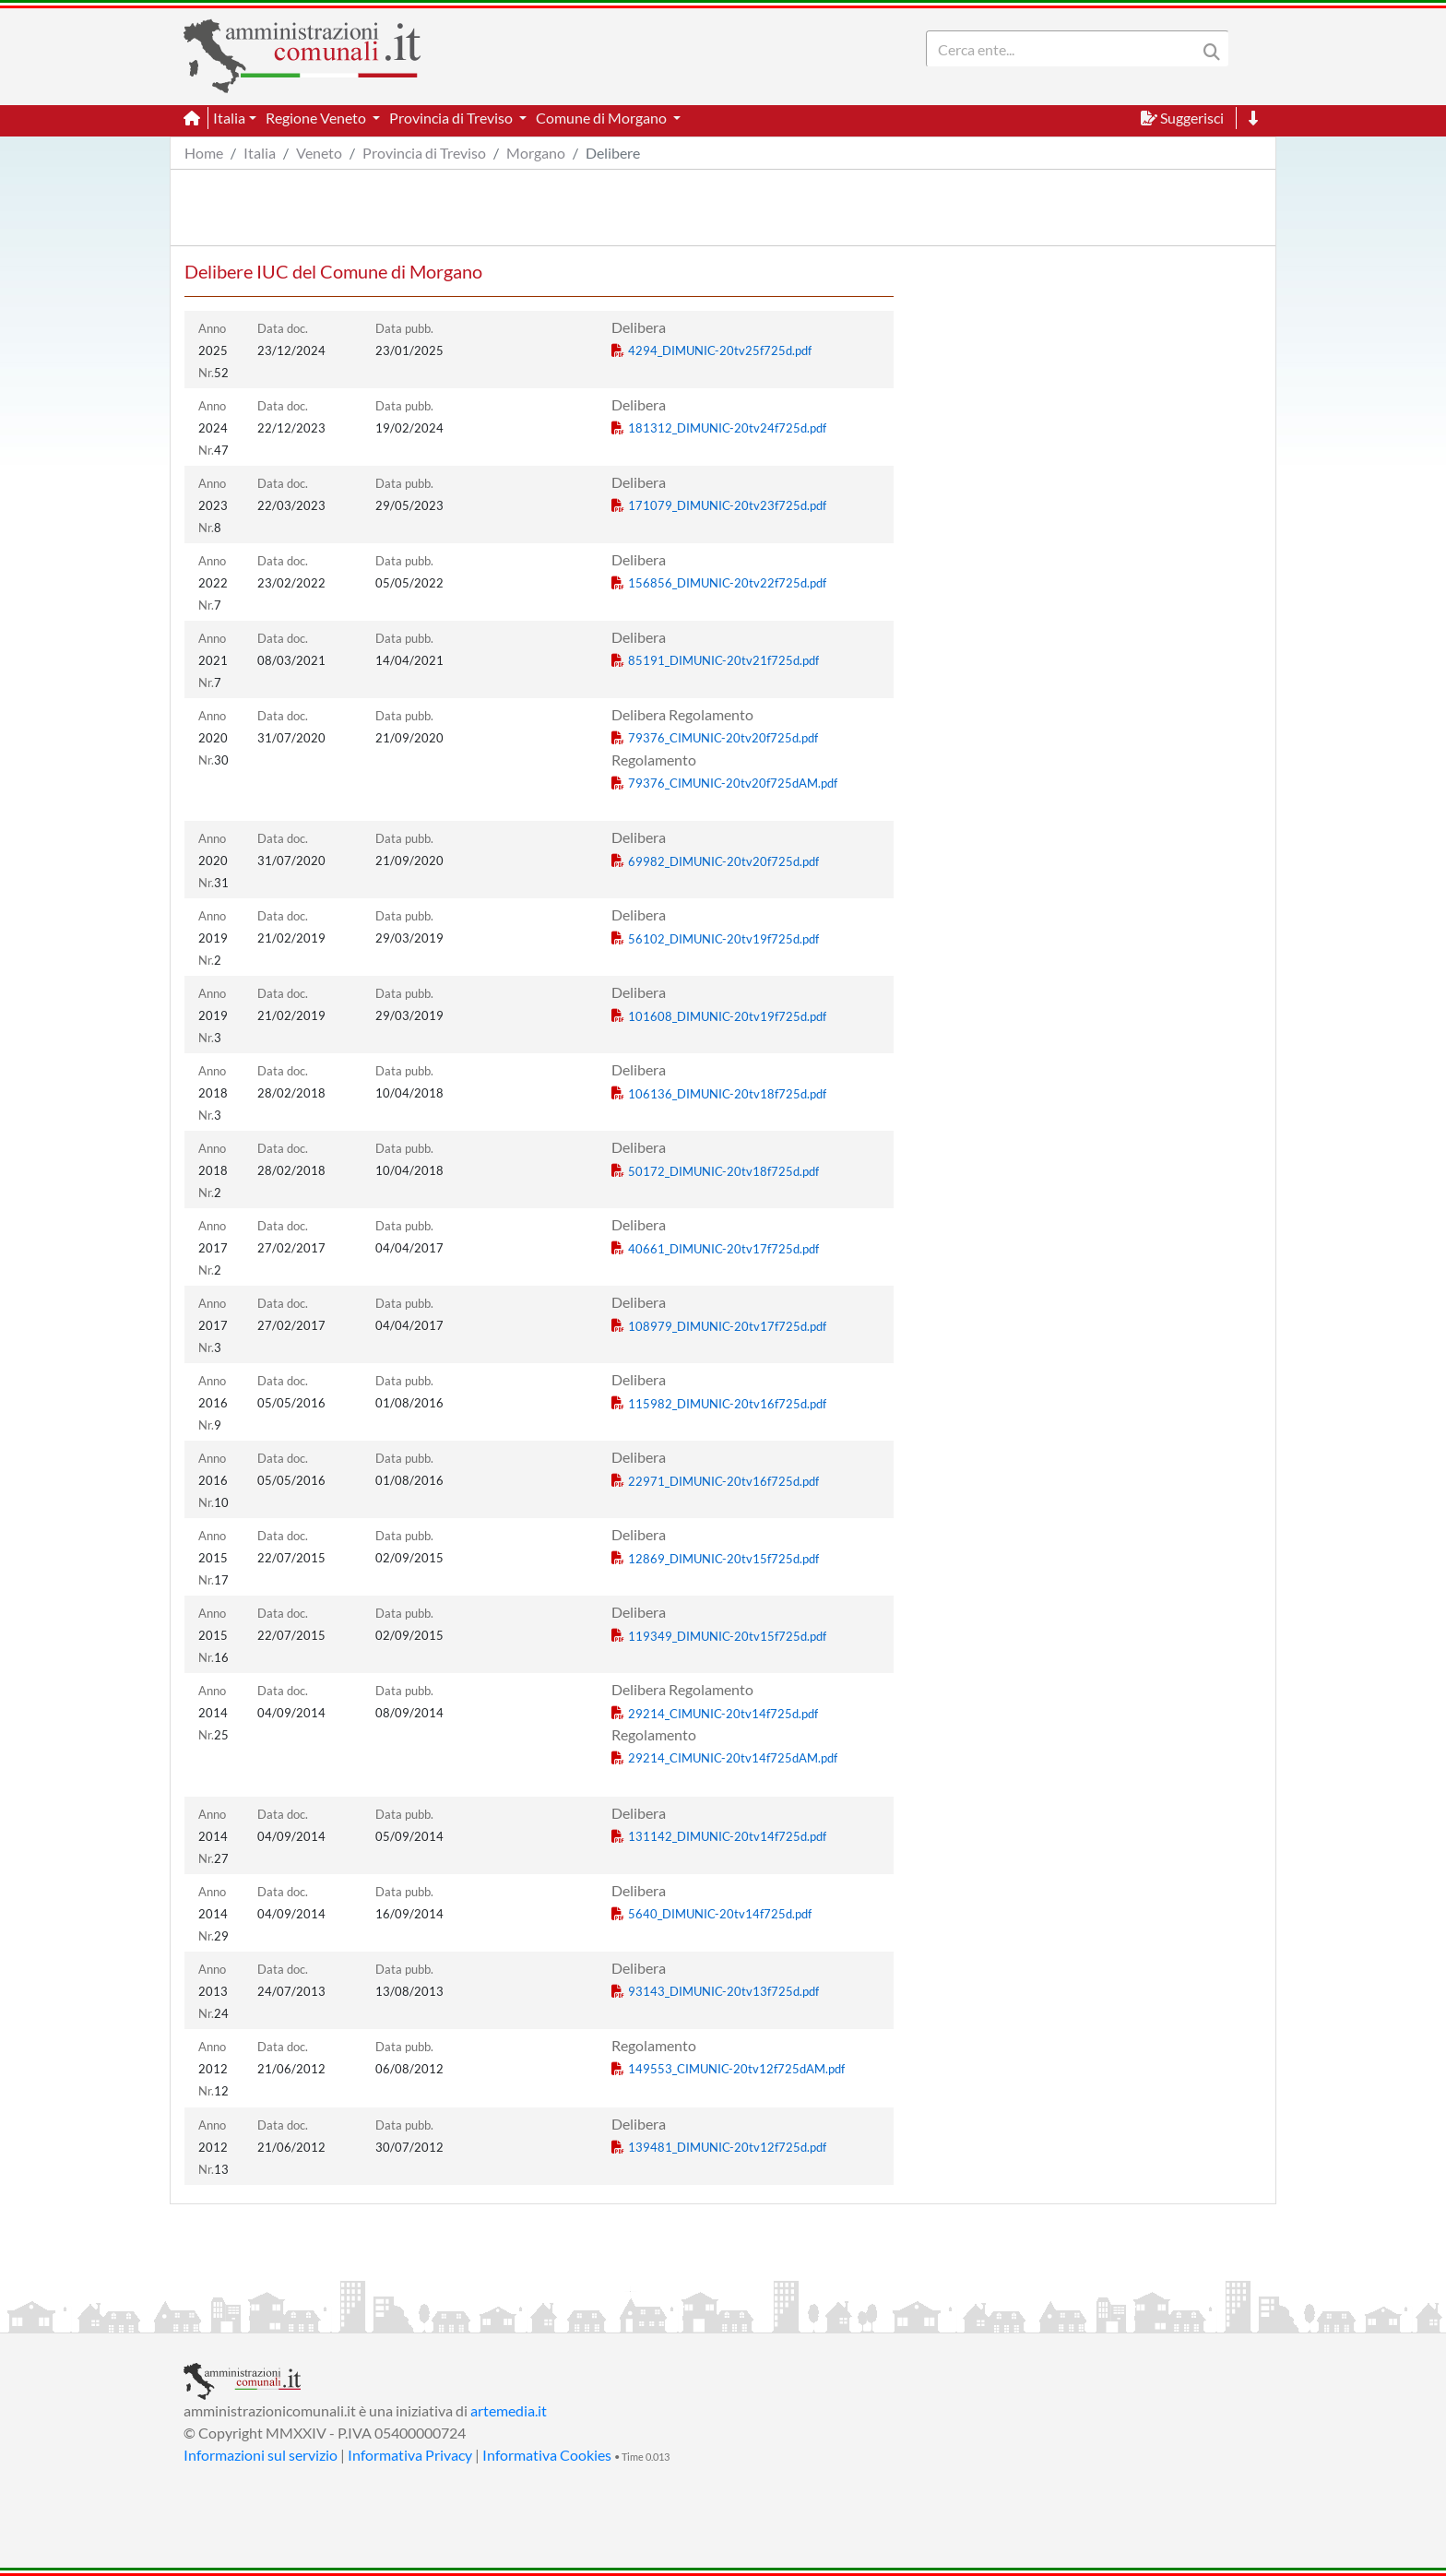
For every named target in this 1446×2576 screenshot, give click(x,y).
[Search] (1065, 48)
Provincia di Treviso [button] (452, 117)
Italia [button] (229, 117)
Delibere (613, 152)
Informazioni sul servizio (261, 2454)
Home (203, 152)
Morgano (535, 152)
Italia (259, 152)
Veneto (319, 152)
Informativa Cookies (546, 2454)
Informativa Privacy (410, 2454)
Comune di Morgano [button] (603, 117)
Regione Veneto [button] (317, 117)
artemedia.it (508, 2410)
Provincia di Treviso (424, 152)
